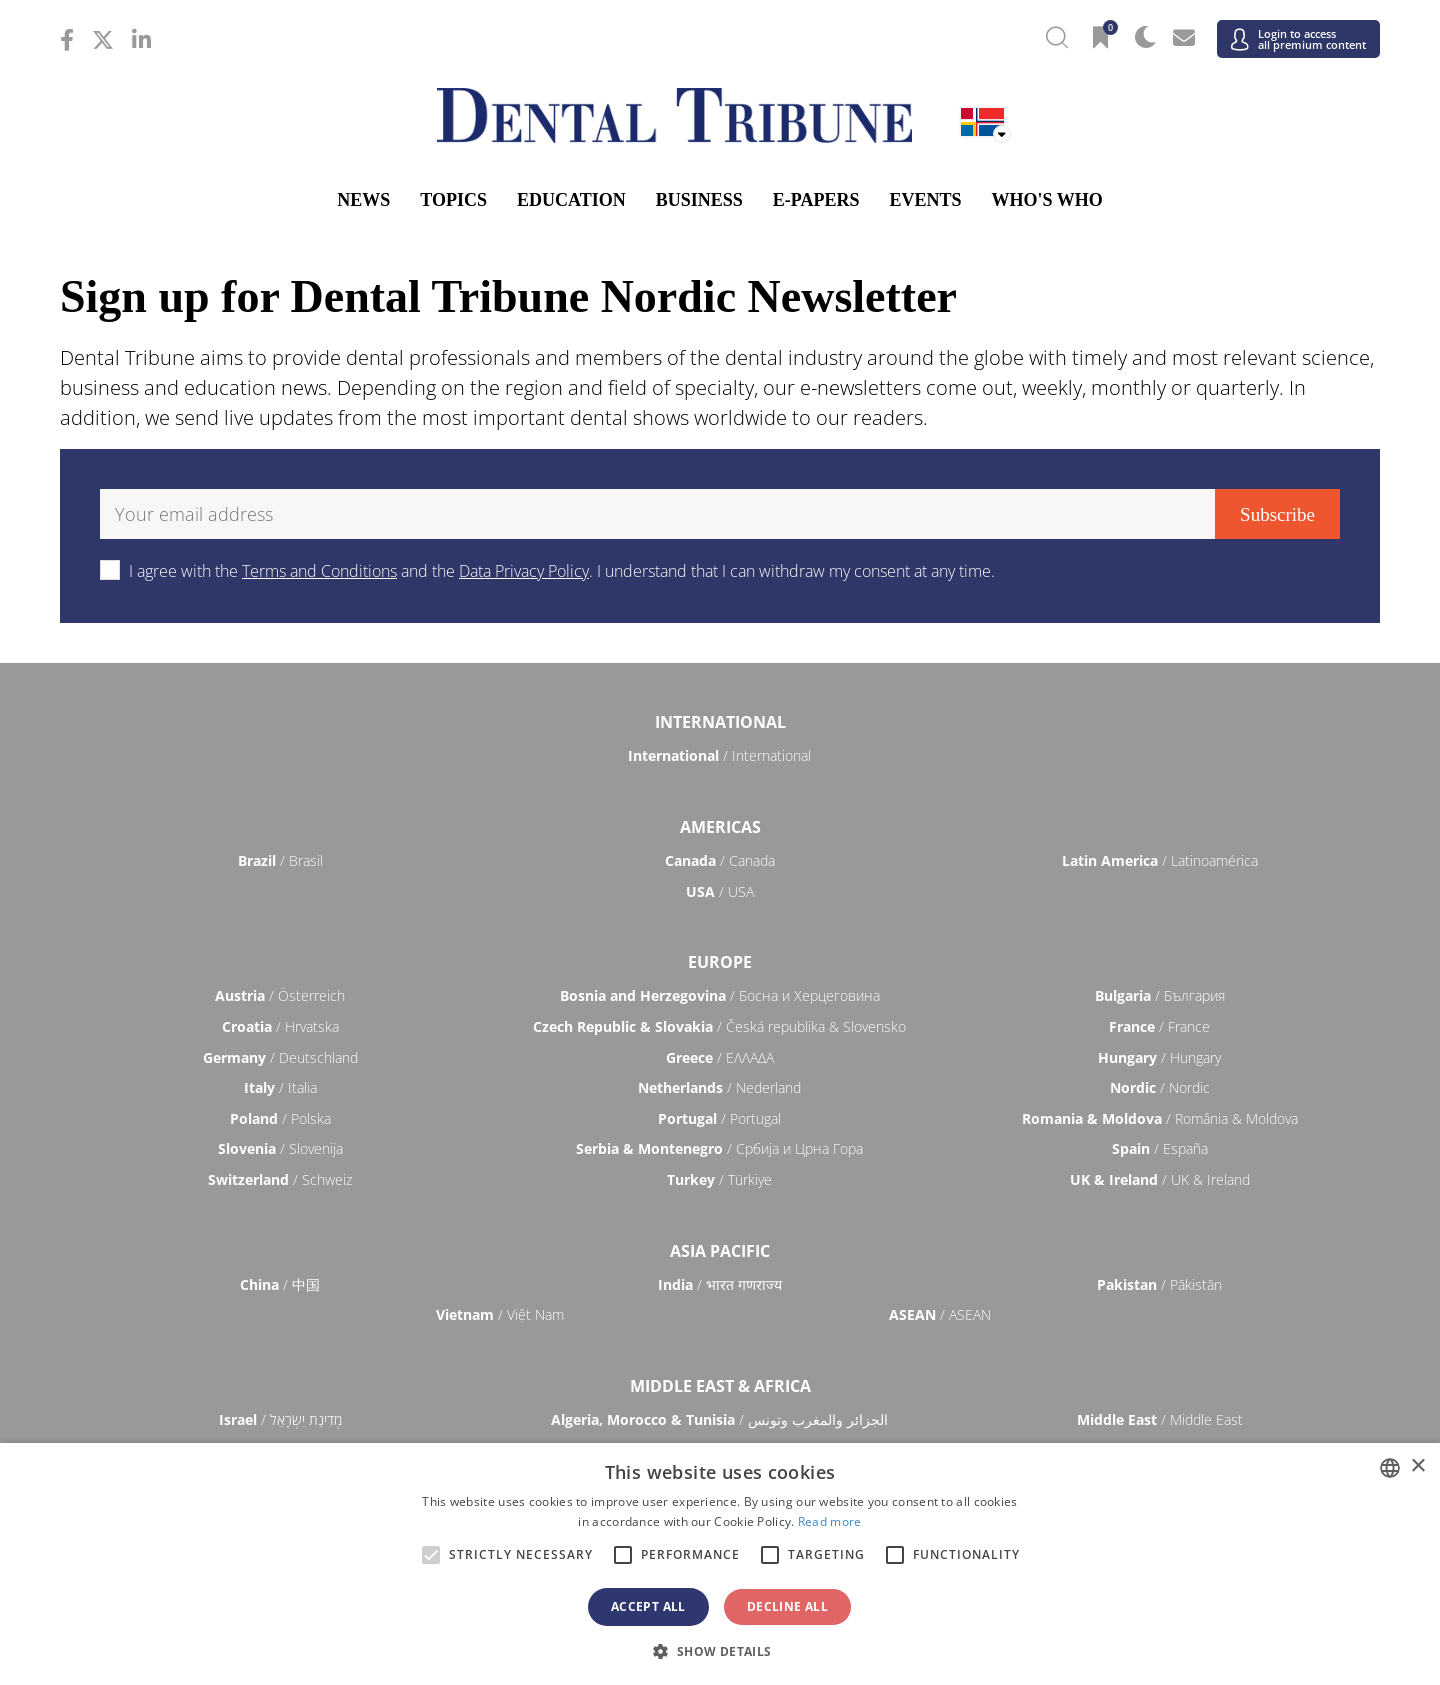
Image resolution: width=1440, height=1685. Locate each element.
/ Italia (280, 1087)
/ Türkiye (719, 1179)
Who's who (1046, 200)
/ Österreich (280, 995)
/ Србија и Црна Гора (719, 1148)
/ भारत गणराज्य (720, 1284)
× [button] (1417, 1466)
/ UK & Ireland (1160, 1179)
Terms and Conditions (319, 571)
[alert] (720, 1564)
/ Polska (280, 1118)
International (720, 722)
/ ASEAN (940, 1314)
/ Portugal (719, 1118)
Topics (453, 200)
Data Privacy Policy (524, 571)
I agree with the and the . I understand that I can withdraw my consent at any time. (562, 571)
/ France (1159, 1026)
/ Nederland (719, 1087)
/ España (1160, 1148)
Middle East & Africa (720, 1386)
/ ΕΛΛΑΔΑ (720, 1057)
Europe (720, 962)
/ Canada (720, 860)
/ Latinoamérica (1160, 860)
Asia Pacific (720, 1251)
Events (925, 200)
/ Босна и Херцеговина (720, 995)
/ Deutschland (280, 1057)
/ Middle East (1160, 1419)
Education (571, 200)
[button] (719, 1651)
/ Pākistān (1159, 1284)
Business (699, 200)
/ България (1160, 995)
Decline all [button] (787, 1606)
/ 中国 (280, 1284)
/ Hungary (1159, 1057)
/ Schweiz (280, 1179)
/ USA (720, 891)
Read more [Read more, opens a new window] (830, 1521)
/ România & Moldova (1160, 1118)
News (363, 200)
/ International (719, 755)
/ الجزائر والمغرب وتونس (719, 1419)
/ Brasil (280, 860)
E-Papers (816, 200)
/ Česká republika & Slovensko (719, 1026)
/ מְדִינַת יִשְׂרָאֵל (280, 1419)
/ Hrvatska (280, 1026)
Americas (720, 827)
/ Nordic (1160, 1087)
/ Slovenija (280, 1148)
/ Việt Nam (500, 1314)
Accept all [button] (648, 1606)
